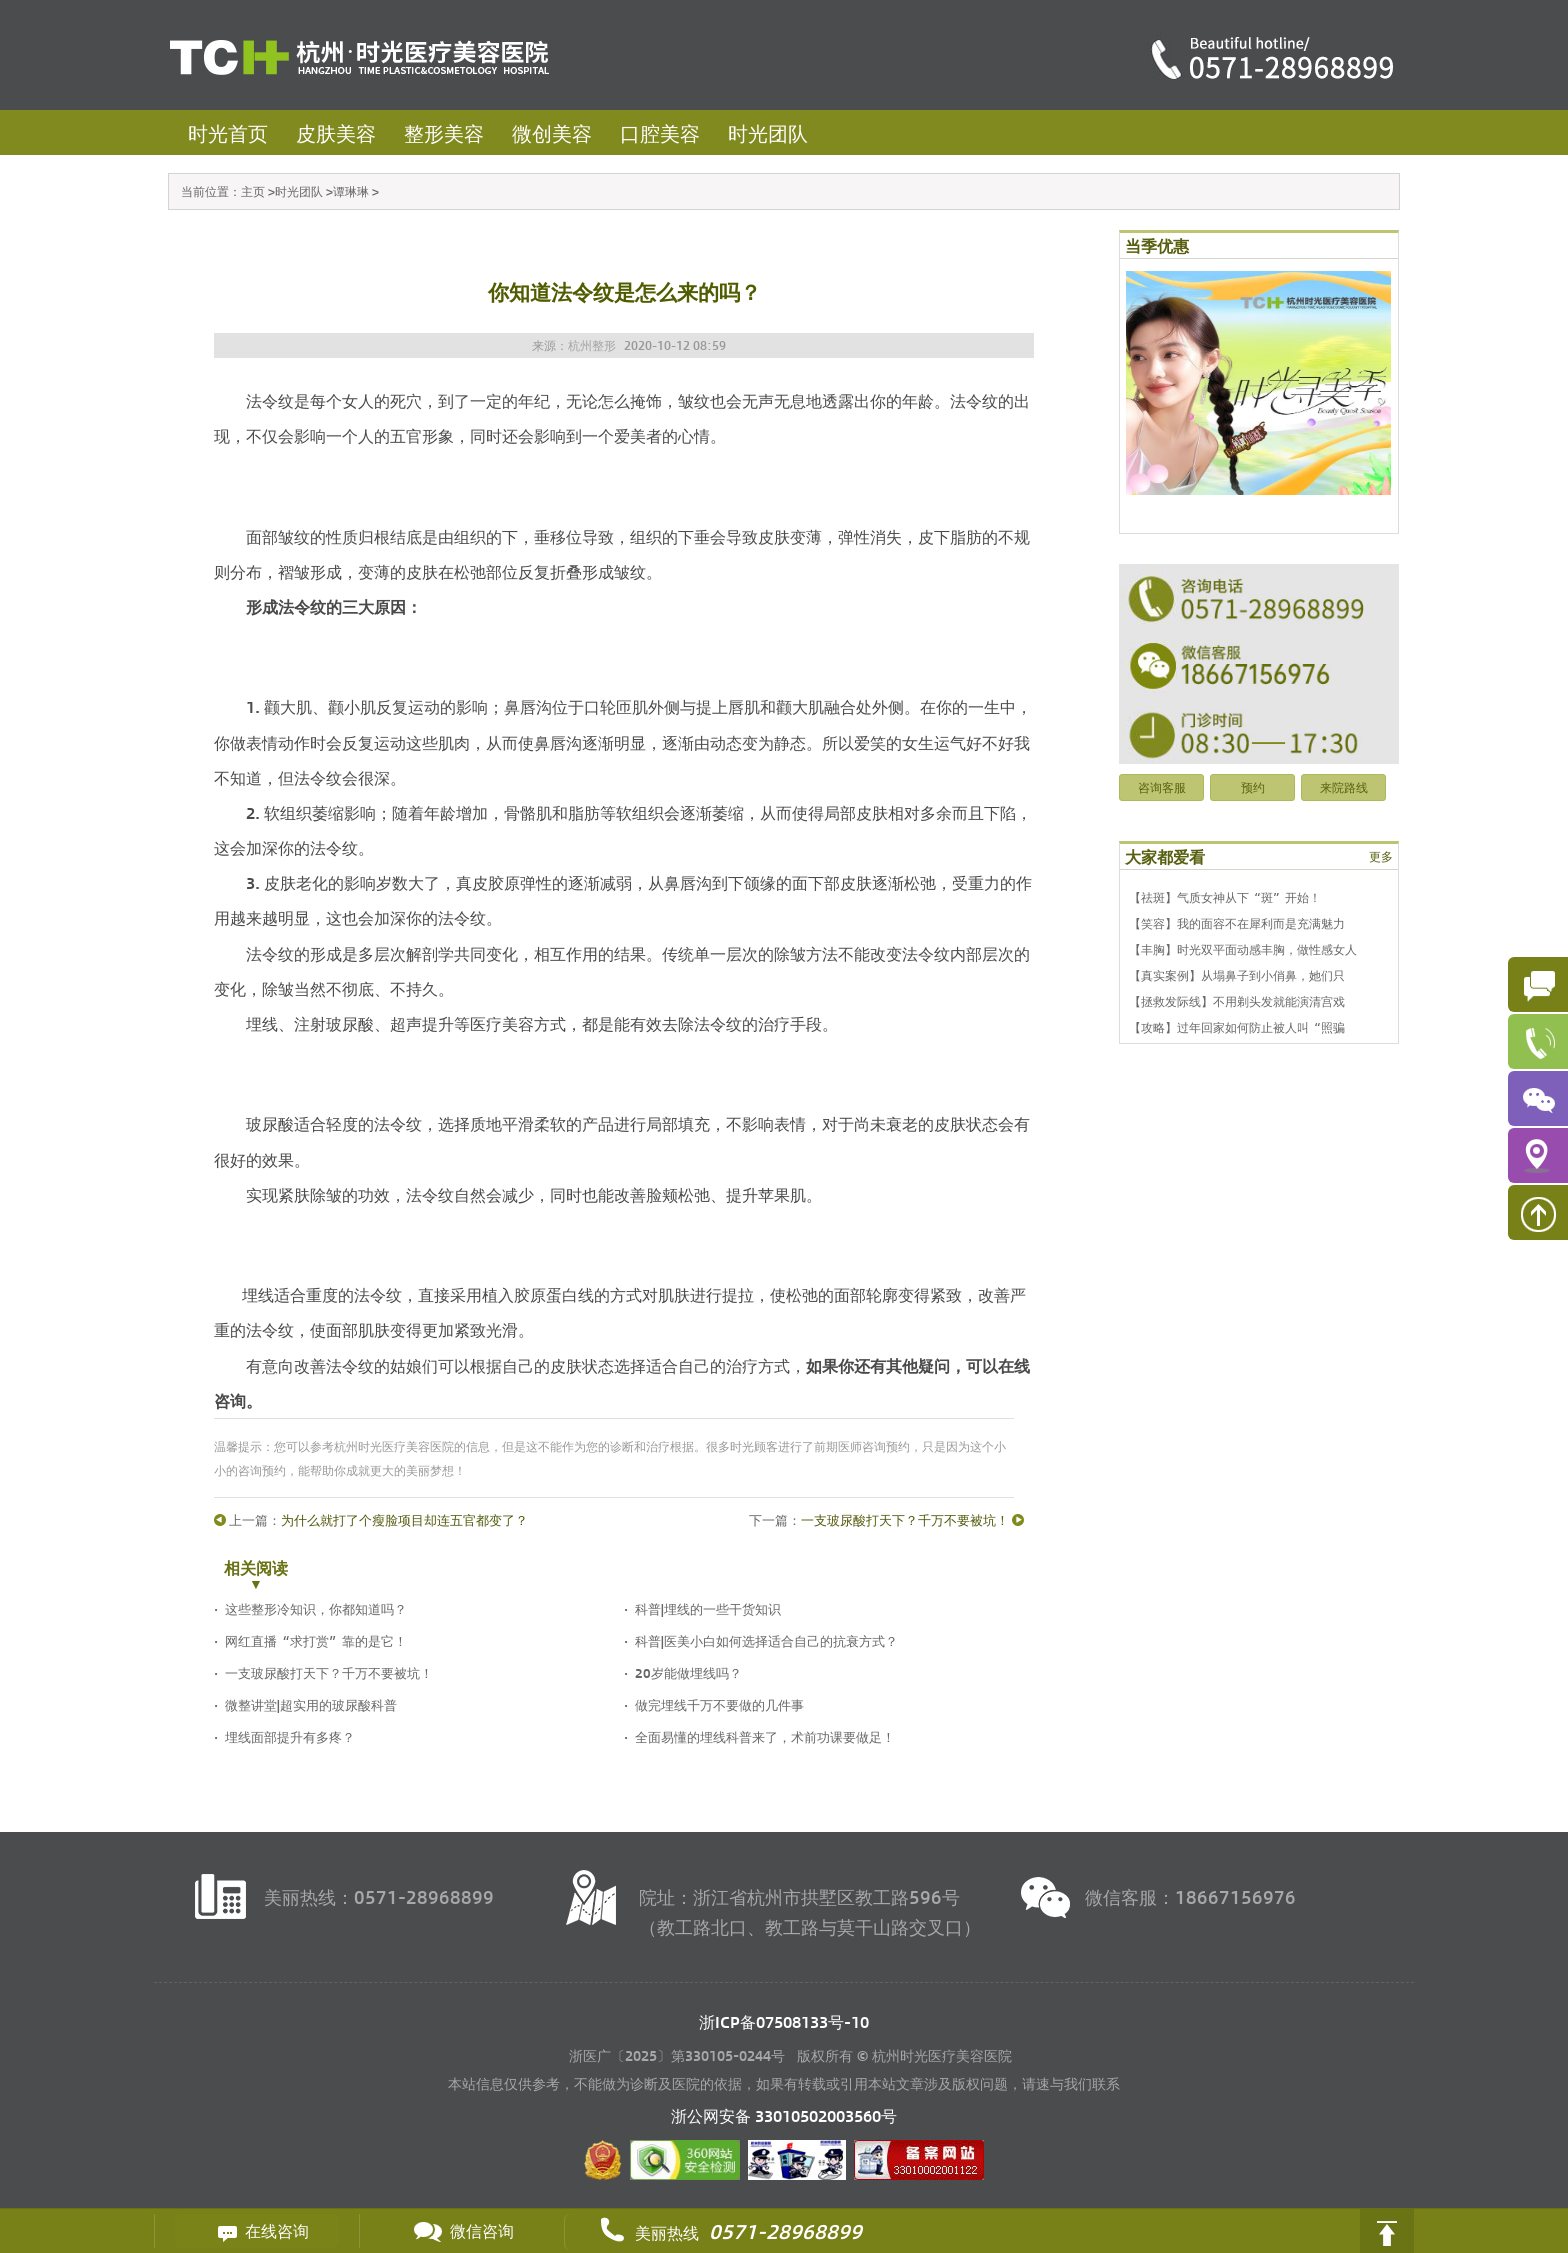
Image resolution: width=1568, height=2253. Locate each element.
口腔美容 (660, 132)
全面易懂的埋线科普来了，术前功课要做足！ (765, 1736)
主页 (253, 191)
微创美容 (552, 132)
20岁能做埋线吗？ (688, 1672)
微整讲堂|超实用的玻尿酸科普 (311, 1704)
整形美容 (444, 132)
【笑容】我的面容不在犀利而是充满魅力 (1237, 923)
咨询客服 (1162, 787)
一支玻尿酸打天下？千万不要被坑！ (905, 1519)
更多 (1381, 856)
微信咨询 (462, 2231)
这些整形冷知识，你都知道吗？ (316, 1608)
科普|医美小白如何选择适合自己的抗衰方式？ (766, 1640)
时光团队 (768, 132)
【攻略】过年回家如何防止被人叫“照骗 (1237, 1027)
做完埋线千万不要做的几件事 (719, 1704)
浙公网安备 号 (784, 2115)
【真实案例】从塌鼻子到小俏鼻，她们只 (1237, 975)
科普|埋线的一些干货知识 (708, 1608)
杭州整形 (592, 345)
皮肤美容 (336, 132)
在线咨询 (257, 2231)
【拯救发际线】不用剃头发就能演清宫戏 (1237, 1001)
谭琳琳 (351, 191)
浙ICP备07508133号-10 (784, 2021)
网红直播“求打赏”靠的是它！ (316, 1640)
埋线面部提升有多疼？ (290, 1736)
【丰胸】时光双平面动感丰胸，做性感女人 (1243, 949)
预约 (1253, 787)
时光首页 (228, 132)
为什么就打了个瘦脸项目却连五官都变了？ (404, 1519)
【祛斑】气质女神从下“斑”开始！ (1225, 897)
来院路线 (1344, 787)
